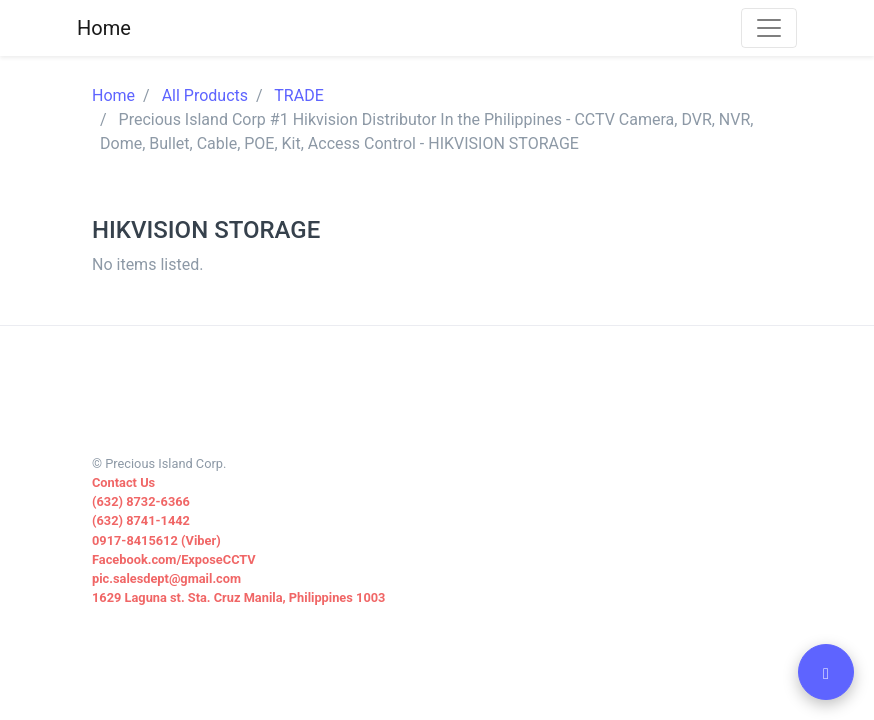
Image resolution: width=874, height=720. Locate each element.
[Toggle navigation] (769, 28)
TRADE (298, 95)
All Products (205, 95)
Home (113, 95)
